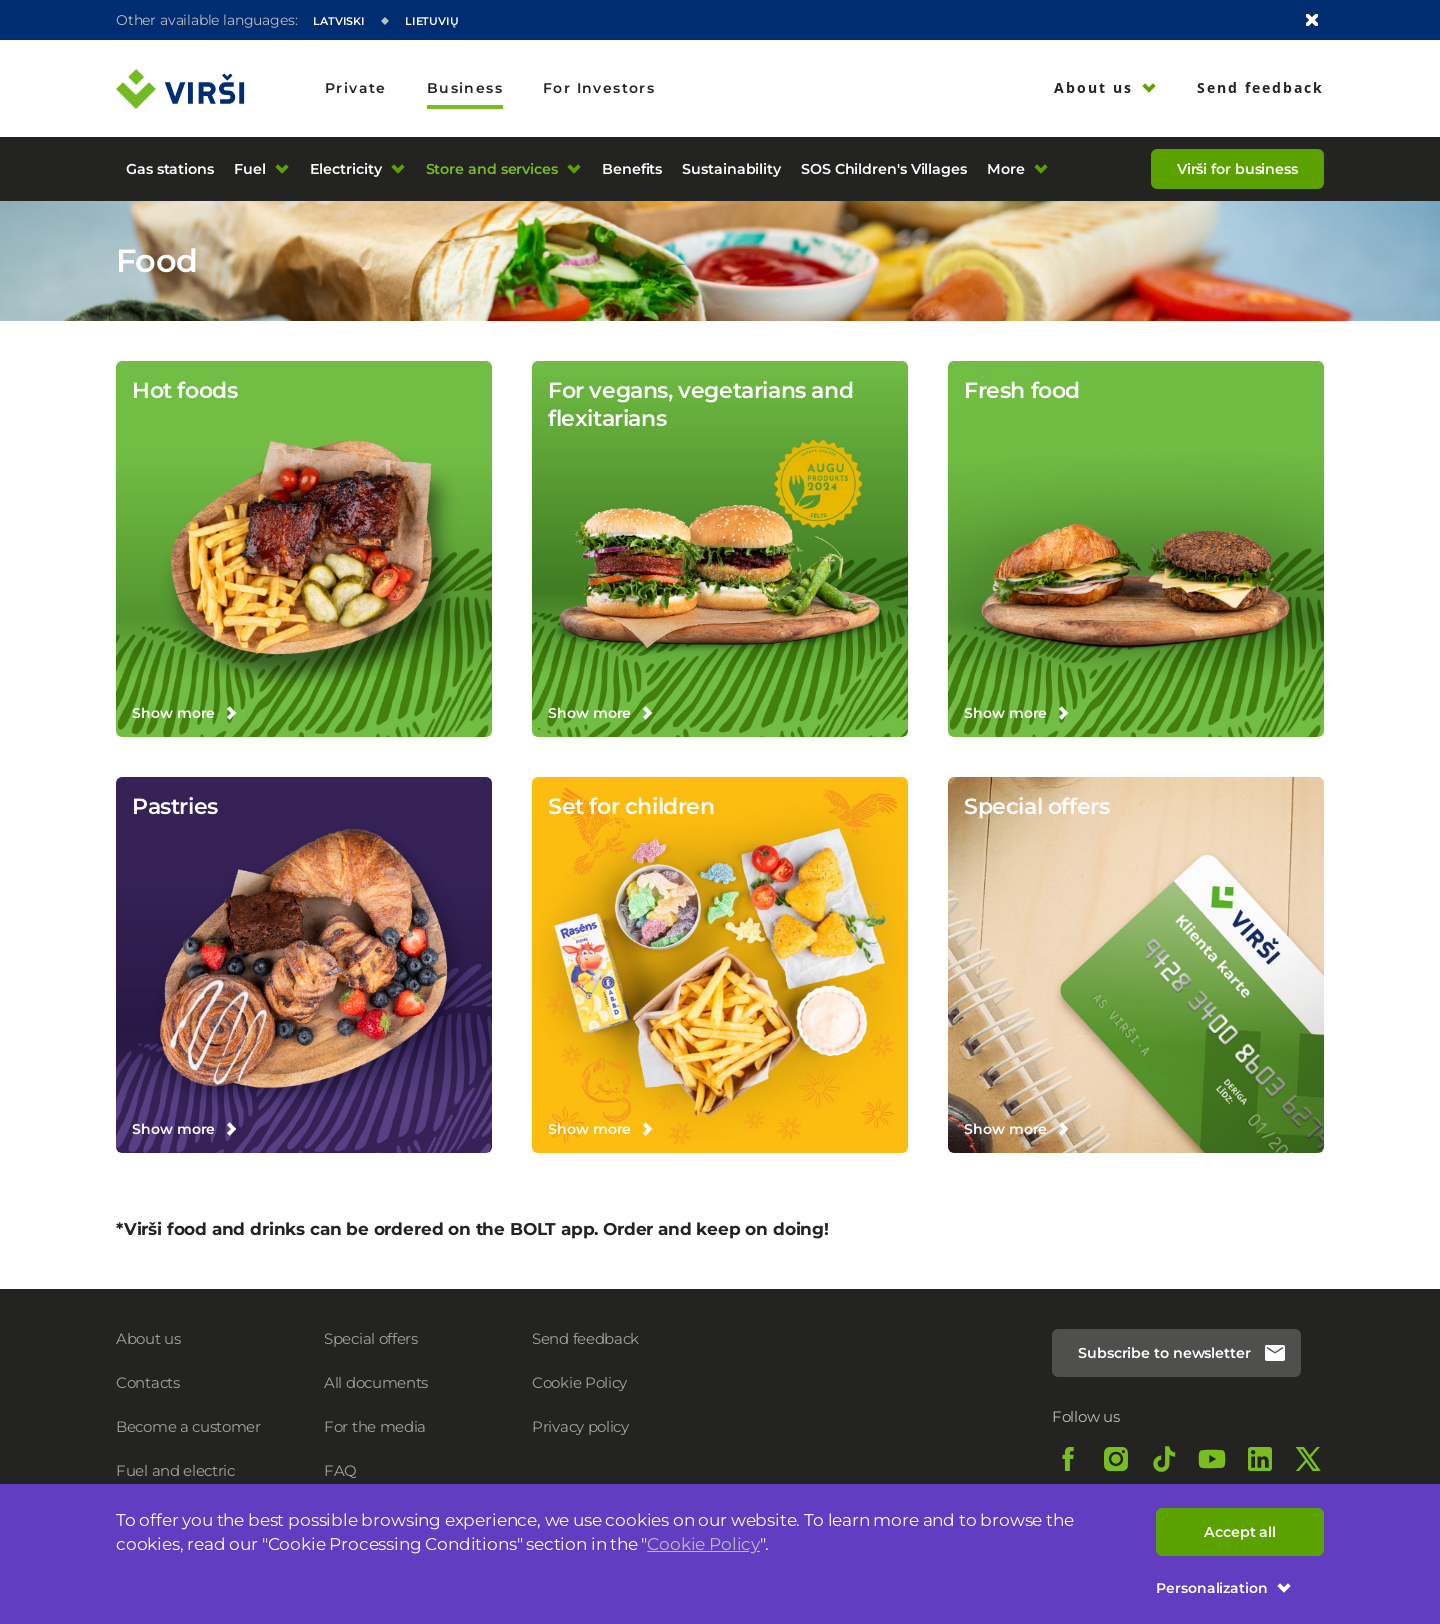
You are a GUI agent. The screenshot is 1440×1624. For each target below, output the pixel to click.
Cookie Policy (703, 1544)
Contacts (148, 1382)
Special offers (371, 1338)
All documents (376, 1382)
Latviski (339, 21)
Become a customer (188, 1426)
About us (148, 1338)
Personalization (1224, 1588)
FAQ (340, 1470)
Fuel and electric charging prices (175, 1480)
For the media (375, 1426)
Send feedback (585, 1338)
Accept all (1240, 1532)
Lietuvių (432, 21)
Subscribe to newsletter (1182, 1353)
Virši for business (1237, 169)
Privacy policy (580, 1426)
